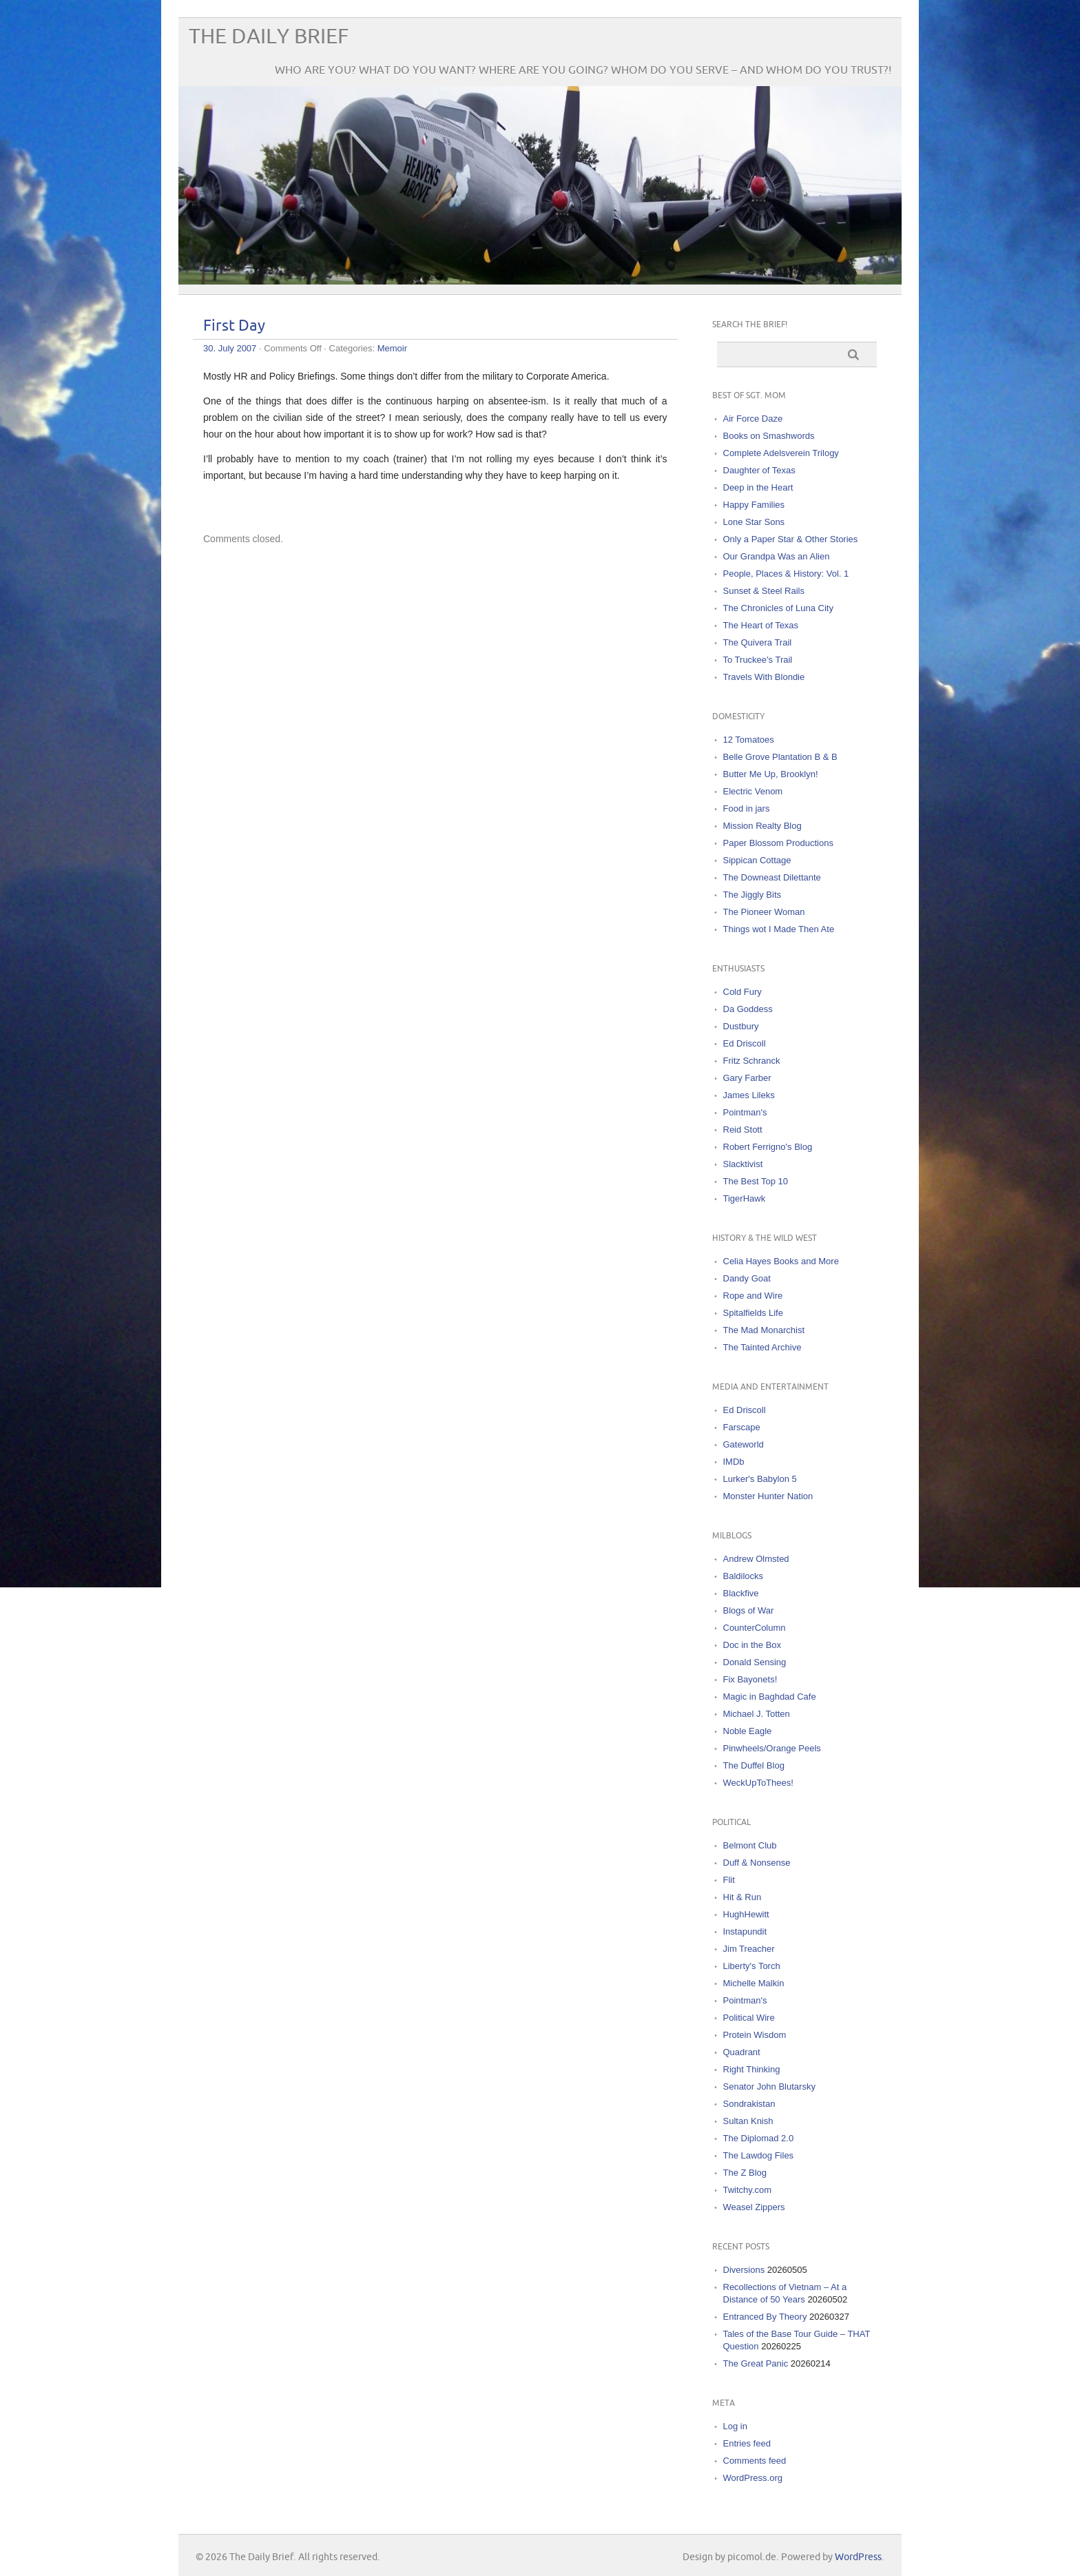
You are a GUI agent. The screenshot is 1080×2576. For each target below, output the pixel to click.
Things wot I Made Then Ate (779, 929)
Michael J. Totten (756, 1714)
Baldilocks (743, 1576)
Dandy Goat (747, 1278)
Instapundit (745, 1931)
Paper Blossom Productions (778, 843)
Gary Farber (747, 1078)
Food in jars (746, 808)
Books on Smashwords (769, 436)
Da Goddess (748, 1009)
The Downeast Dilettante (772, 877)
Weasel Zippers (754, 2207)
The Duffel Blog (754, 1765)
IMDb (734, 1461)
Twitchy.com (747, 2190)
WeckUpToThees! (758, 1783)
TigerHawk (744, 1198)
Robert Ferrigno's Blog (768, 1147)
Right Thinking (751, 2069)
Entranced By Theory (765, 2316)
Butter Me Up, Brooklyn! (770, 774)
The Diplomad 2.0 (758, 2138)
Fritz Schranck (751, 1060)
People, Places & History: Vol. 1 (786, 573)
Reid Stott (742, 1129)
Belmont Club (750, 1845)
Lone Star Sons (754, 522)
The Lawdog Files (758, 2155)
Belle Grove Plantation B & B (780, 757)
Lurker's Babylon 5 (760, 1479)
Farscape (741, 1427)
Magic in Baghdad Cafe (769, 1696)
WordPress (858, 2557)
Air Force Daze (753, 418)
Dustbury (741, 1026)
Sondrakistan (749, 2104)
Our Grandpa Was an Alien (776, 556)
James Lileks (749, 1095)
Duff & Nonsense (757, 1862)
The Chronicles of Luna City (778, 608)
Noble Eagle (747, 1731)
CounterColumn (754, 1627)
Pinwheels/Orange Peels (772, 1748)
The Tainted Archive (762, 1347)
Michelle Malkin (754, 1983)
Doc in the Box (752, 1645)
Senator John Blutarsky (769, 2086)
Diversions (744, 2270)
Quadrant (741, 2052)
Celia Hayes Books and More (781, 1261)
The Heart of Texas (761, 625)
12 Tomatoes (748, 739)
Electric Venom (753, 791)
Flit (729, 1880)
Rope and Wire (753, 1295)
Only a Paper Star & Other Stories (790, 539)
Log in (735, 2426)
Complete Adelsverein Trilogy (781, 453)
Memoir (392, 348)
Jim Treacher (749, 1949)
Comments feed (755, 2460)
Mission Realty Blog (762, 826)
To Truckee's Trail (758, 660)
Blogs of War (748, 1610)
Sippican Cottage (757, 860)
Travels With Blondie (764, 677)
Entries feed (747, 2443)
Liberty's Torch (751, 1966)
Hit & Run (742, 1897)
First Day (234, 326)
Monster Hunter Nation (768, 1496)
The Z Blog (745, 2172)
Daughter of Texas (759, 470)
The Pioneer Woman (764, 912)
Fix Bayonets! (750, 1679)
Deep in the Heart (758, 487)
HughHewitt (746, 1914)
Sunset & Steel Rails (764, 591)
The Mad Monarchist (764, 1330)
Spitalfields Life (753, 1313)
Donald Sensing (755, 1662)
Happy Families (754, 504)
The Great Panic (756, 2363)
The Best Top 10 (755, 1181)
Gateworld (743, 1444)
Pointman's (745, 1112)
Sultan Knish (748, 2121)
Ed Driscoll (744, 1043)
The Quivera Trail (757, 642)
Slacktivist (743, 1164)
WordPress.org (752, 2478)
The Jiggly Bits (752, 894)
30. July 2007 (229, 348)
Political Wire (749, 2017)
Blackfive (741, 1593)
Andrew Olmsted (756, 1559)
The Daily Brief (269, 37)
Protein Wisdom (755, 2035)
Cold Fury (742, 992)
